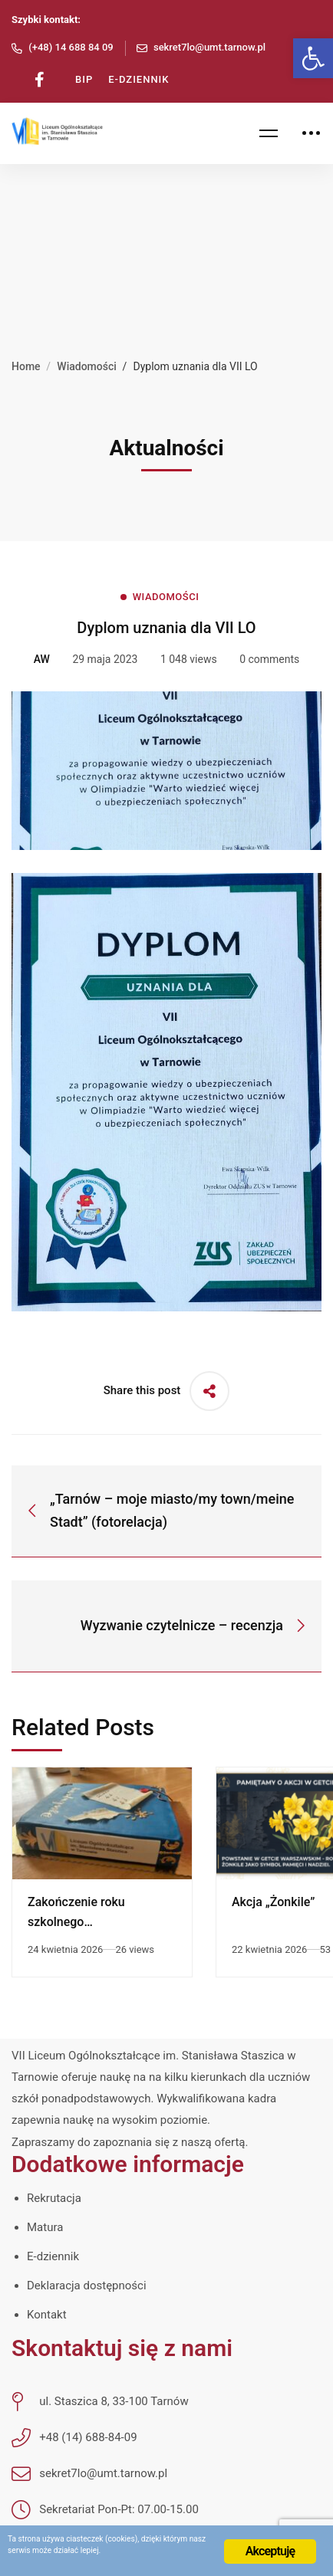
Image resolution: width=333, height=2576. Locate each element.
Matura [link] (45, 2227)
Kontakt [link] (47, 2315)
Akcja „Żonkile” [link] (273, 1902)
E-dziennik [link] (53, 2256)
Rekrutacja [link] (54, 2198)
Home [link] (26, 366)
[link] (313, 58)
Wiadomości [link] (87, 366)
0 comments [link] (269, 659)
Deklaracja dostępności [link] (87, 2285)
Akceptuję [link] (270, 2551)
